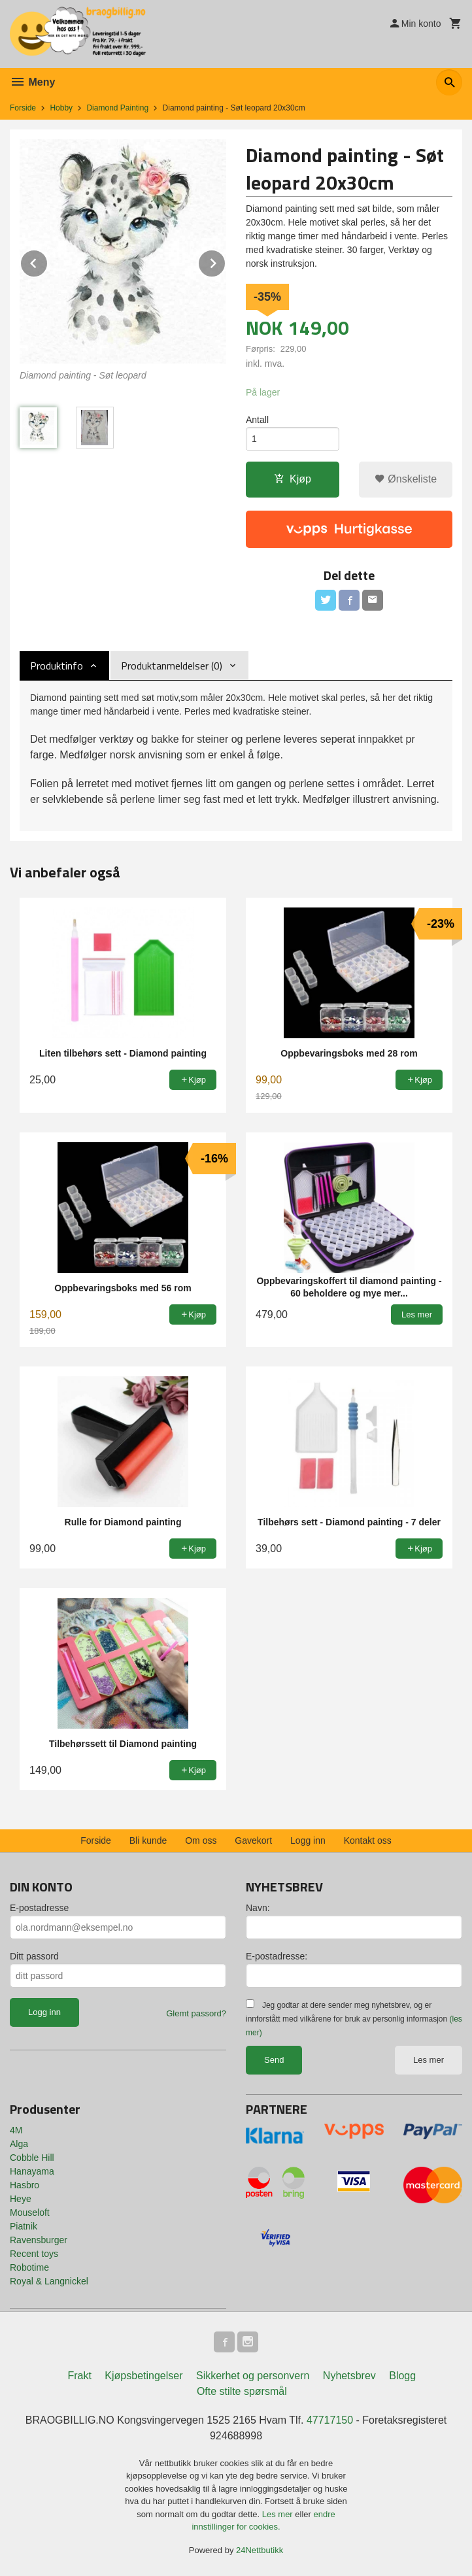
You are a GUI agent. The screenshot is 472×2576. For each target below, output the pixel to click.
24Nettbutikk (259, 2550)
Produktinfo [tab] (56, 665)
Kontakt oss (368, 1840)
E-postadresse (39, 1908)
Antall (257, 420)
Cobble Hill (32, 2157)
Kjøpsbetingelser (143, 2375)
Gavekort (253, 1840)
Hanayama (32, 2171)
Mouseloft (30, 2212)
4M (16, 2130)
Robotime (29, 2267)
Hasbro (24, 2185)
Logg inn (308, 1840)
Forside (23, 107)
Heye (20, 2199)
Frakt (79, 2375)
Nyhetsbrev (349, 2375)
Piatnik (23, 2226)
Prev (47, 261)
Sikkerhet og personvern (252, 2375)
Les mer (428, 2060)
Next (225, 261)
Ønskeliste (406, 478)
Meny (32, 82)
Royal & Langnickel (49, 2281)
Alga (19, 2144)
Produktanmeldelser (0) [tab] (171, 665)
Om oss (200, 1840)
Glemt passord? (196, 2013)
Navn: (258, 1908)
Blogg (402, 2375)
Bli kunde (148, 1840)
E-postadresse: (276, 1956)
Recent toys (34, 2253)
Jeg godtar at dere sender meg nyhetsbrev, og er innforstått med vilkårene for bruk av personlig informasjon (354, 2019)
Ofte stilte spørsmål (242, 2391)
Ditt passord (34, 1956)
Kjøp (292, 478)
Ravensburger (38, 2240)
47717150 (330, 2420)
